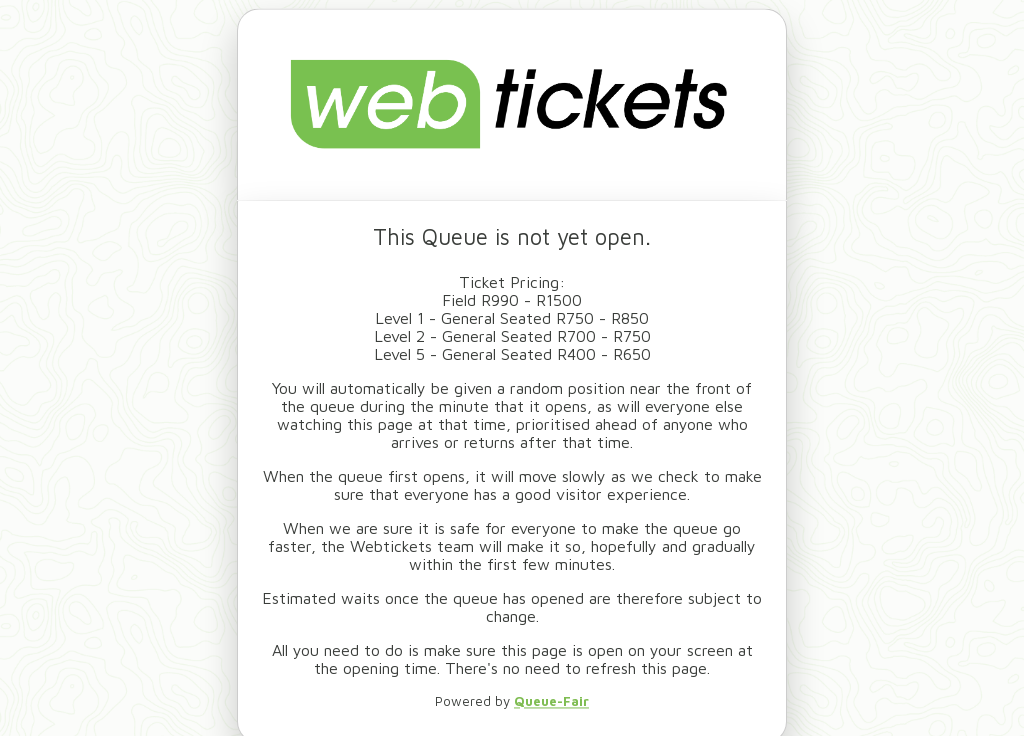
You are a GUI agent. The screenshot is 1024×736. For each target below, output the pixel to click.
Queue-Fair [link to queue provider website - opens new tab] (551, 701)
